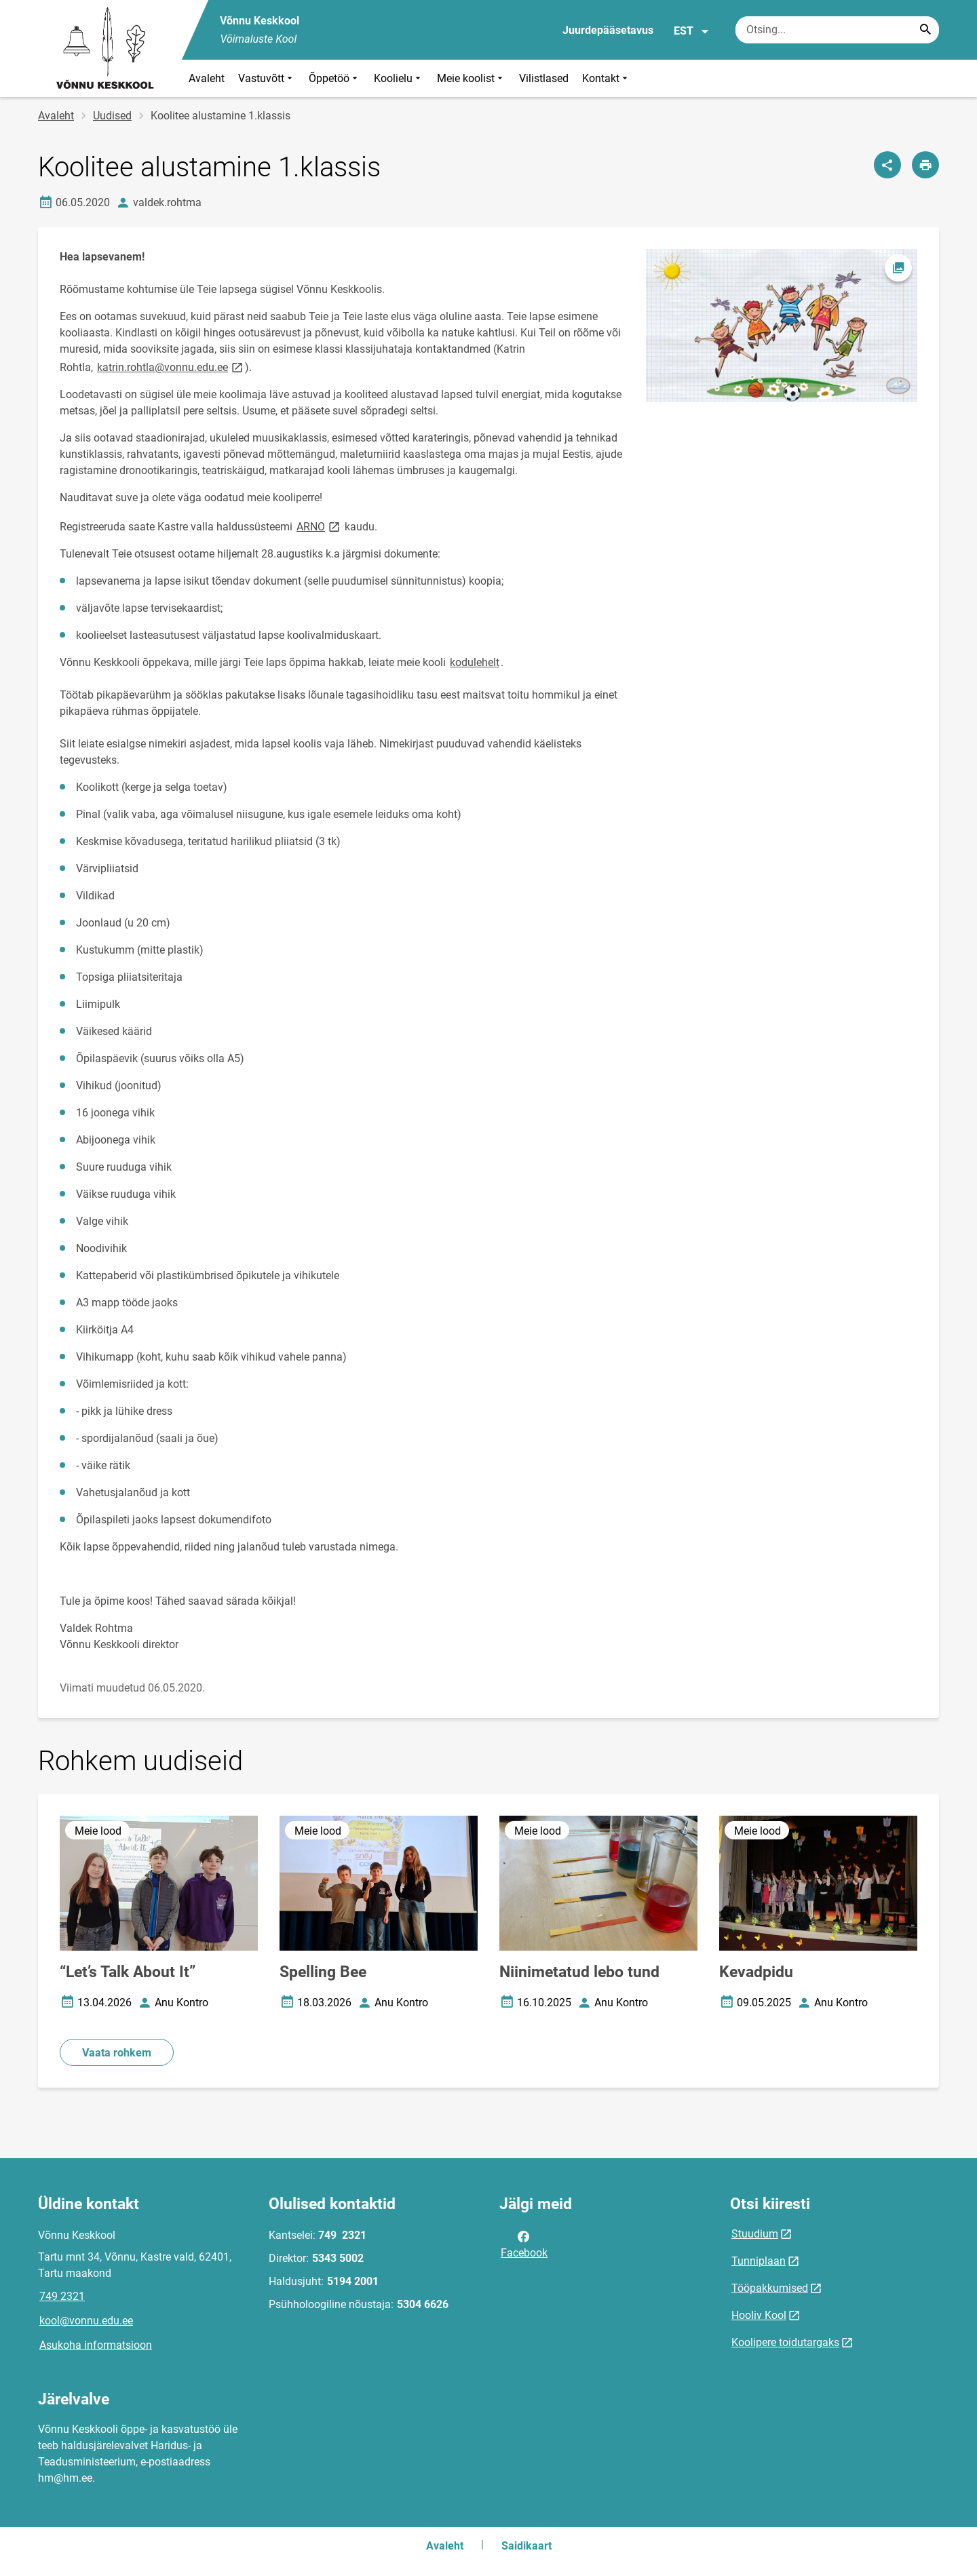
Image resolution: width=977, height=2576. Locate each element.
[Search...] (925, 29)
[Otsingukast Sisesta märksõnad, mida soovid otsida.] (837, 29)
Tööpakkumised (769, 2288)
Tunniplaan (758, 2261)
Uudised (112, 115)
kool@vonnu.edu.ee (86, 2320)
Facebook (524, 2243)
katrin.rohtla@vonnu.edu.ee (171, 366)
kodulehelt (474, 662)
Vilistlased (544, 78)
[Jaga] (887, 164)
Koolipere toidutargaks (785, 2342)
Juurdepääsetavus (607, 30)
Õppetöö (334, 78)
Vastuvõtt (266, 78)
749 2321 (62, 2296)
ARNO (319, 526)
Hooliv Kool (758, 2315)
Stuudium (754, 2233)
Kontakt (606, 78)
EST (692, 31)
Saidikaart (526, 2545)
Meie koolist (471, 78)
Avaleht (207, 78)
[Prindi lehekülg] (925, 164)
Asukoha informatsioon (95, 2345)
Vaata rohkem (116, 2052)
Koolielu (398, 78)
